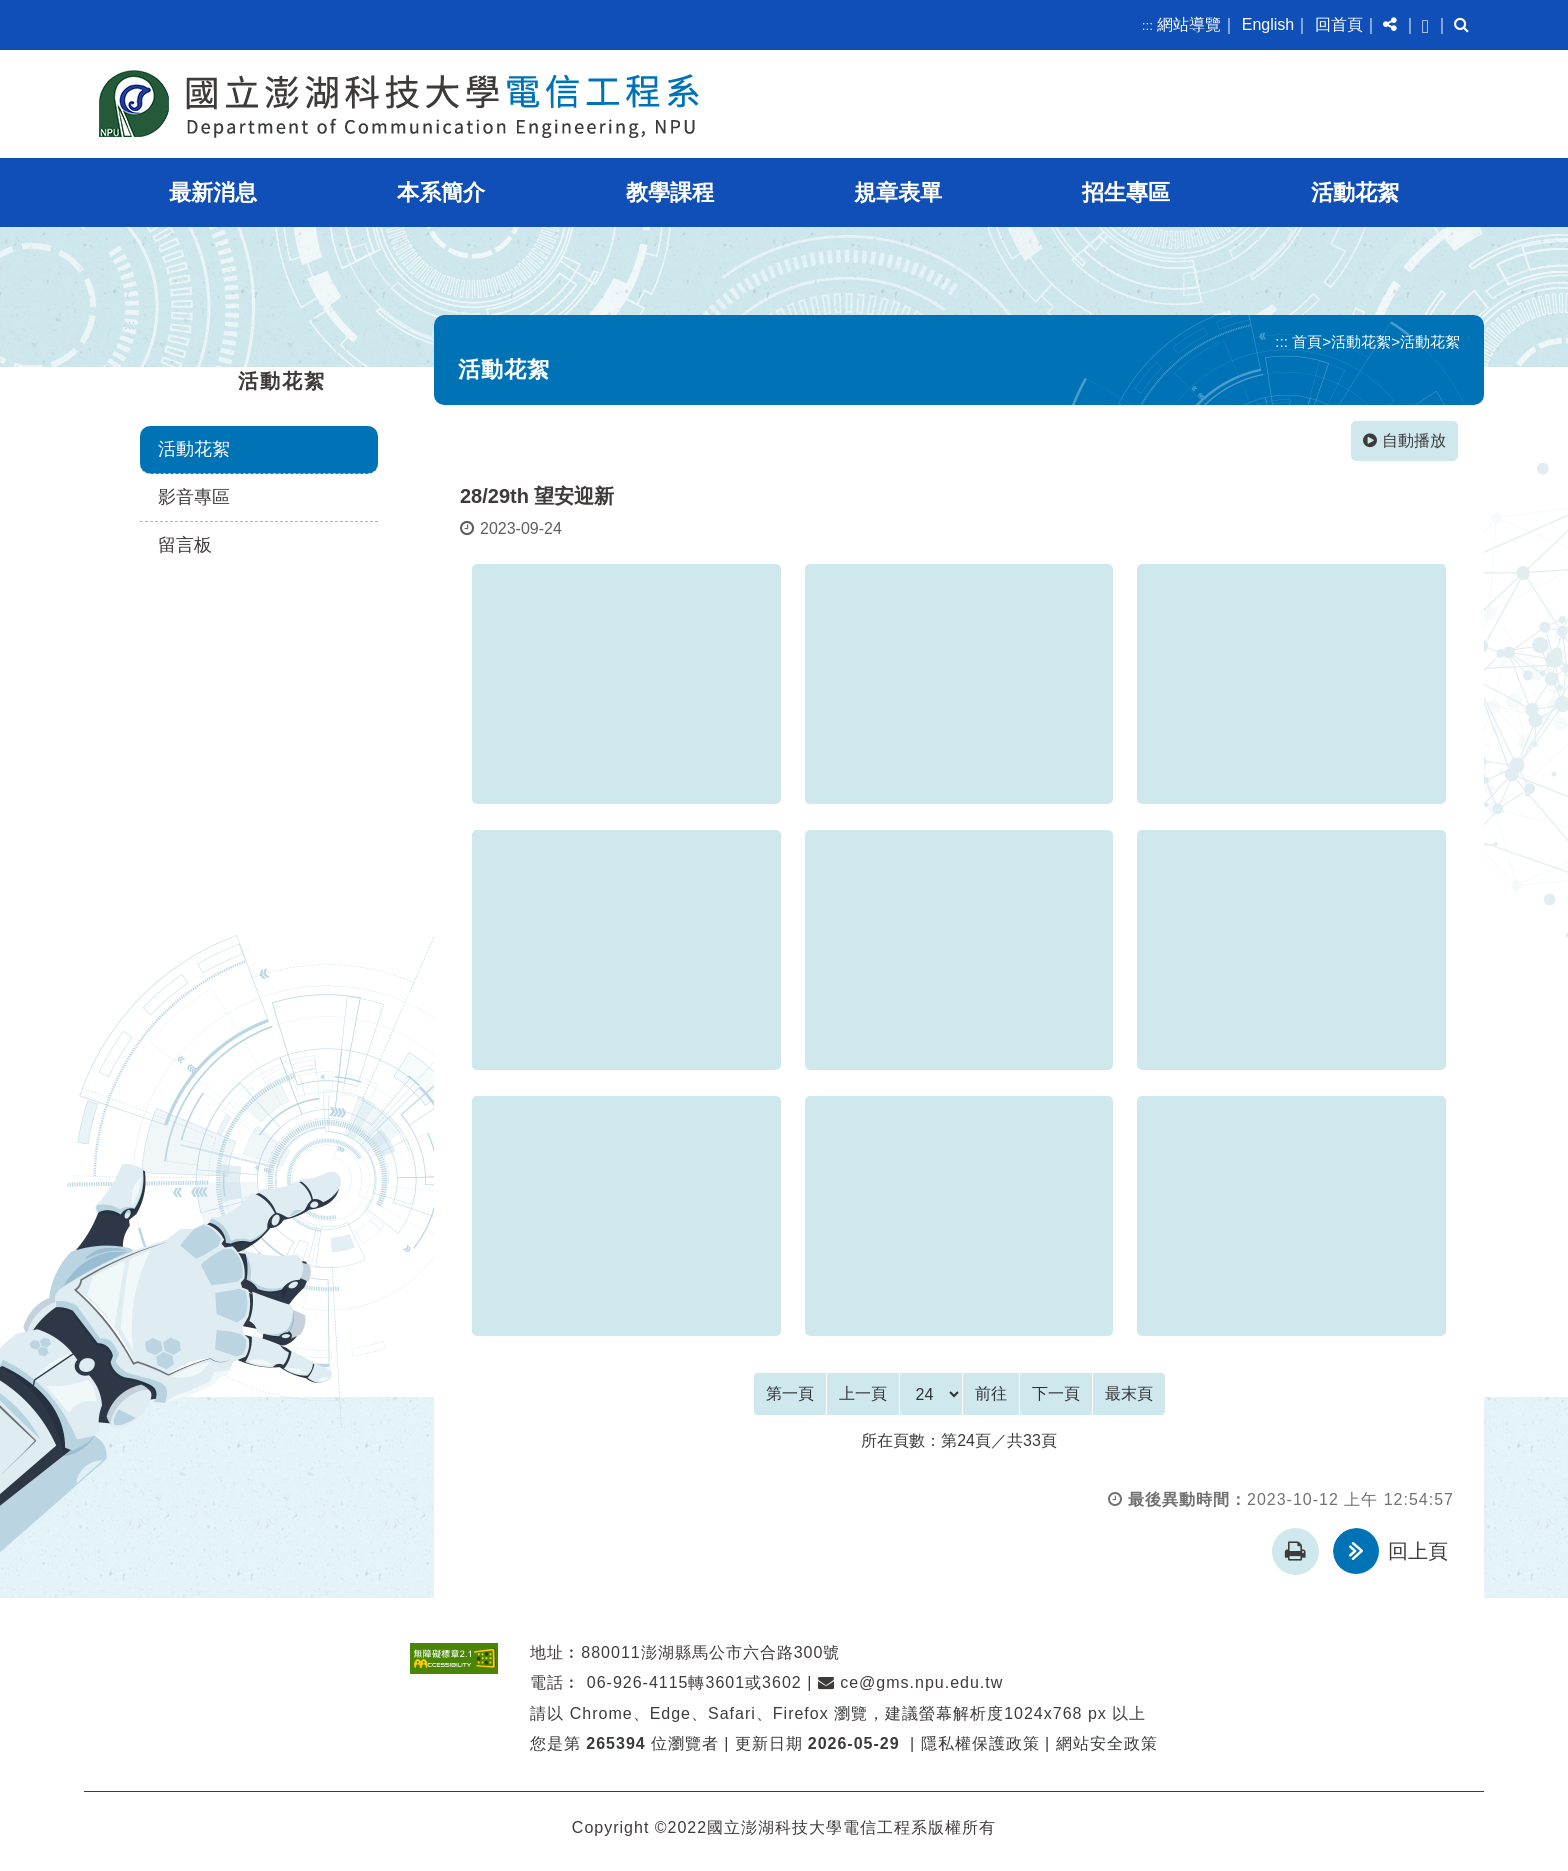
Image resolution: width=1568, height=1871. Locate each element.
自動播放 (1404, 440)
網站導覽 (1189, 24)
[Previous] (863, 1393)
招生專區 (1126, 192)
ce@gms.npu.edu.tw (911, 1681)
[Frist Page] (790, 1393)
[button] (1390, 25)
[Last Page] (1129, 1393)
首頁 (1307, 341)
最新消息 (213, 192)
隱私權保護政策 (980, 1742)
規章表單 (898, 192)
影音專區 (194, 497)
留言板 (185, 545)
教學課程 (670, 192)
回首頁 (1339, 24)
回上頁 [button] (1418, 1550)
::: (1147, 25)
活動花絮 (1355, 192)
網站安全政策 (1107, 1742)
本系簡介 (441, 192)
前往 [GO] (991, 1392)
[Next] (1056, 1393)
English (1268, 24)
